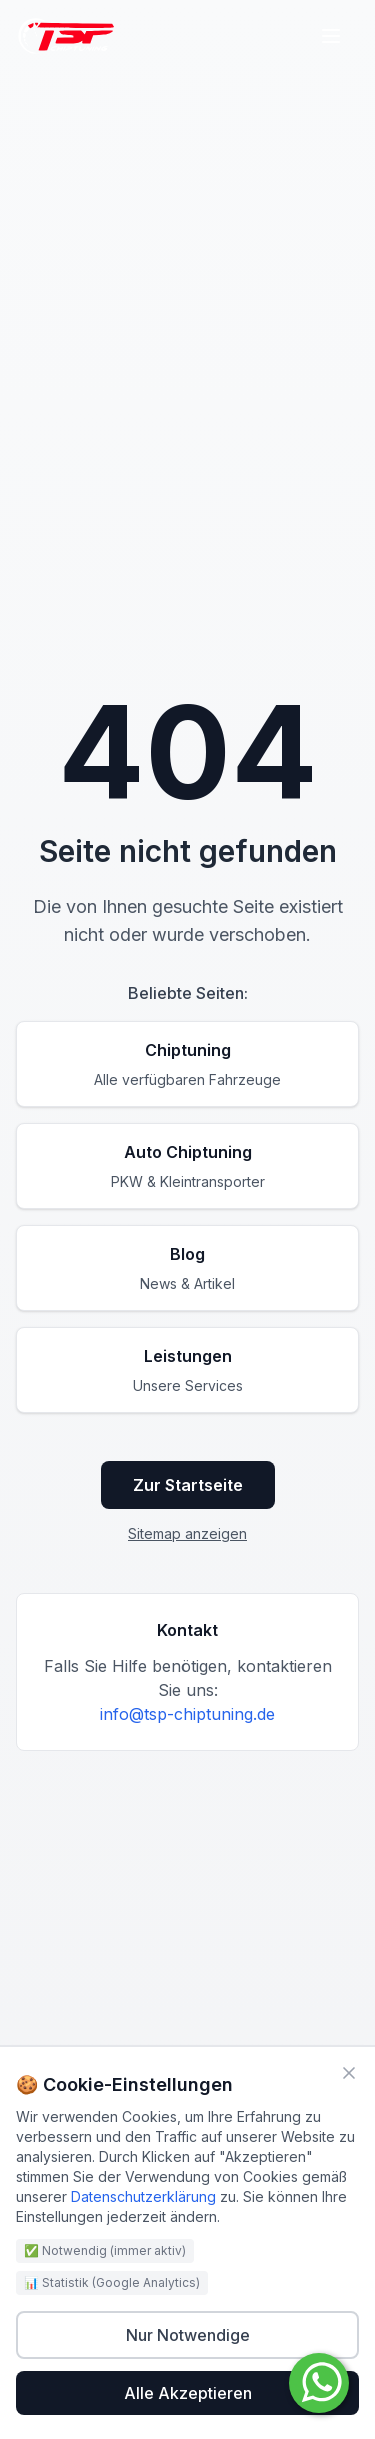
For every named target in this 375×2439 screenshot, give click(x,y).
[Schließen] (349, 2073)
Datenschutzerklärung (143, 2196)
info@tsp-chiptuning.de (187, 1714)
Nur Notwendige (188, 2335)
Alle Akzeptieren (188, 2393)
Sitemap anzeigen (187, 1533)
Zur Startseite (188, 1485)
